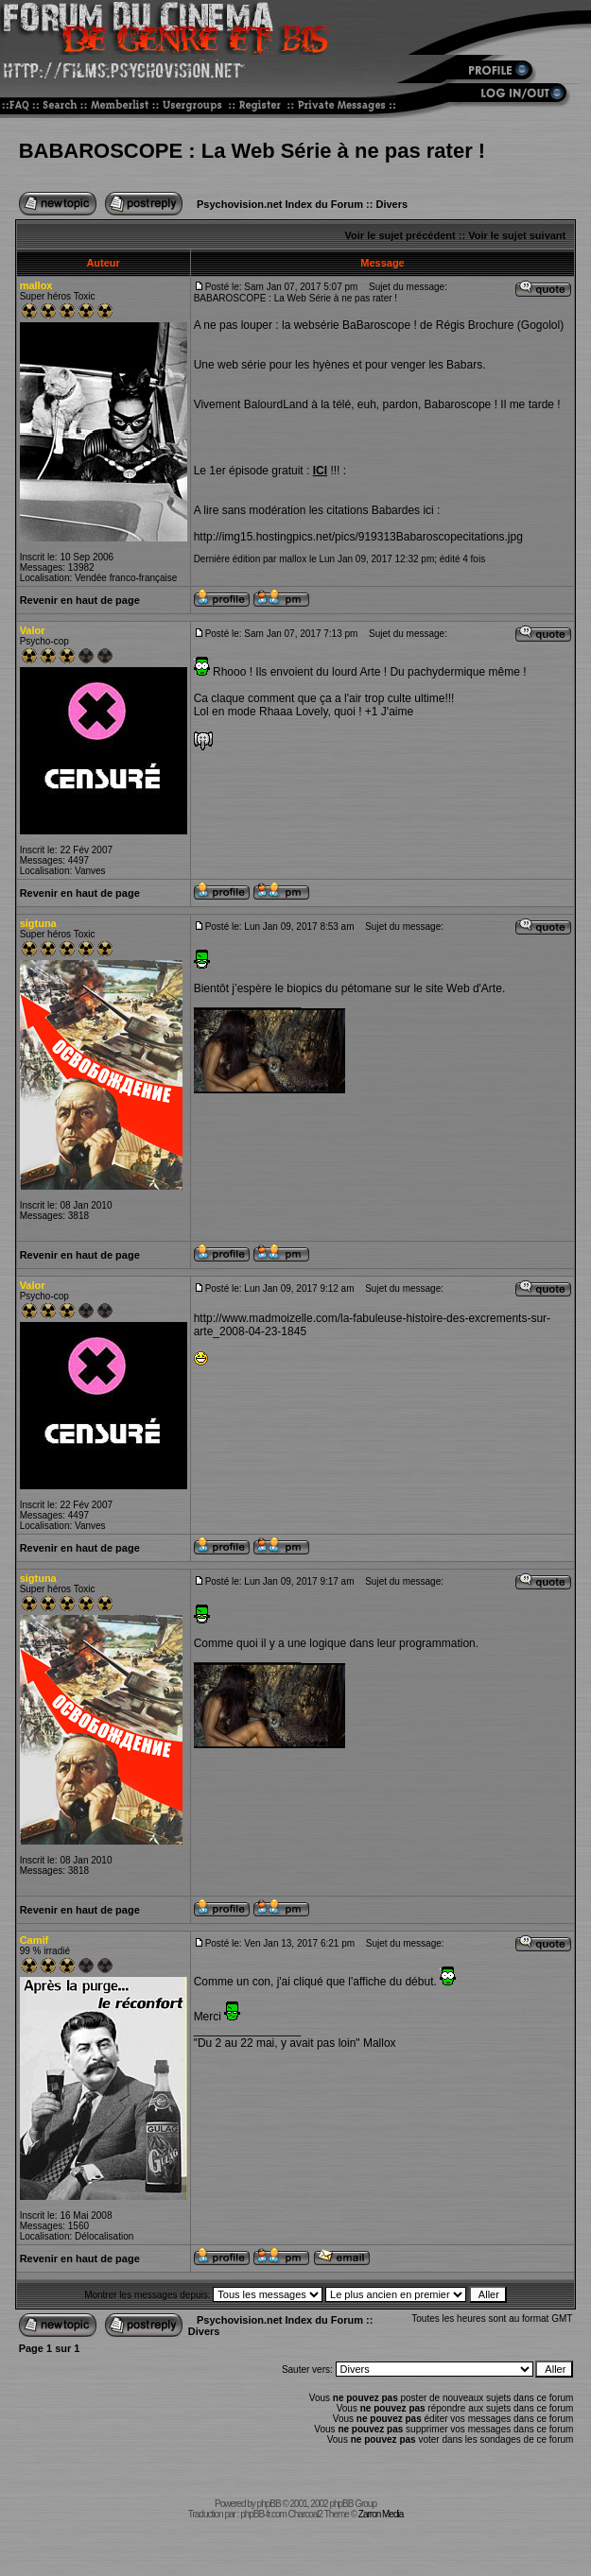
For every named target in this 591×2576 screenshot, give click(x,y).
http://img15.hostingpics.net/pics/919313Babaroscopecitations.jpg (358, 536)
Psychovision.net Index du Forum (280, 204)
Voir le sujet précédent (400, 235)
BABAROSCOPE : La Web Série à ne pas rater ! (252, 151)
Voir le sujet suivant (516, 235)
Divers (391, 204)
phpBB (269, 2504)
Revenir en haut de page (80, 600)
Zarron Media (380, 2514)
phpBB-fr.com (263, 2514)
